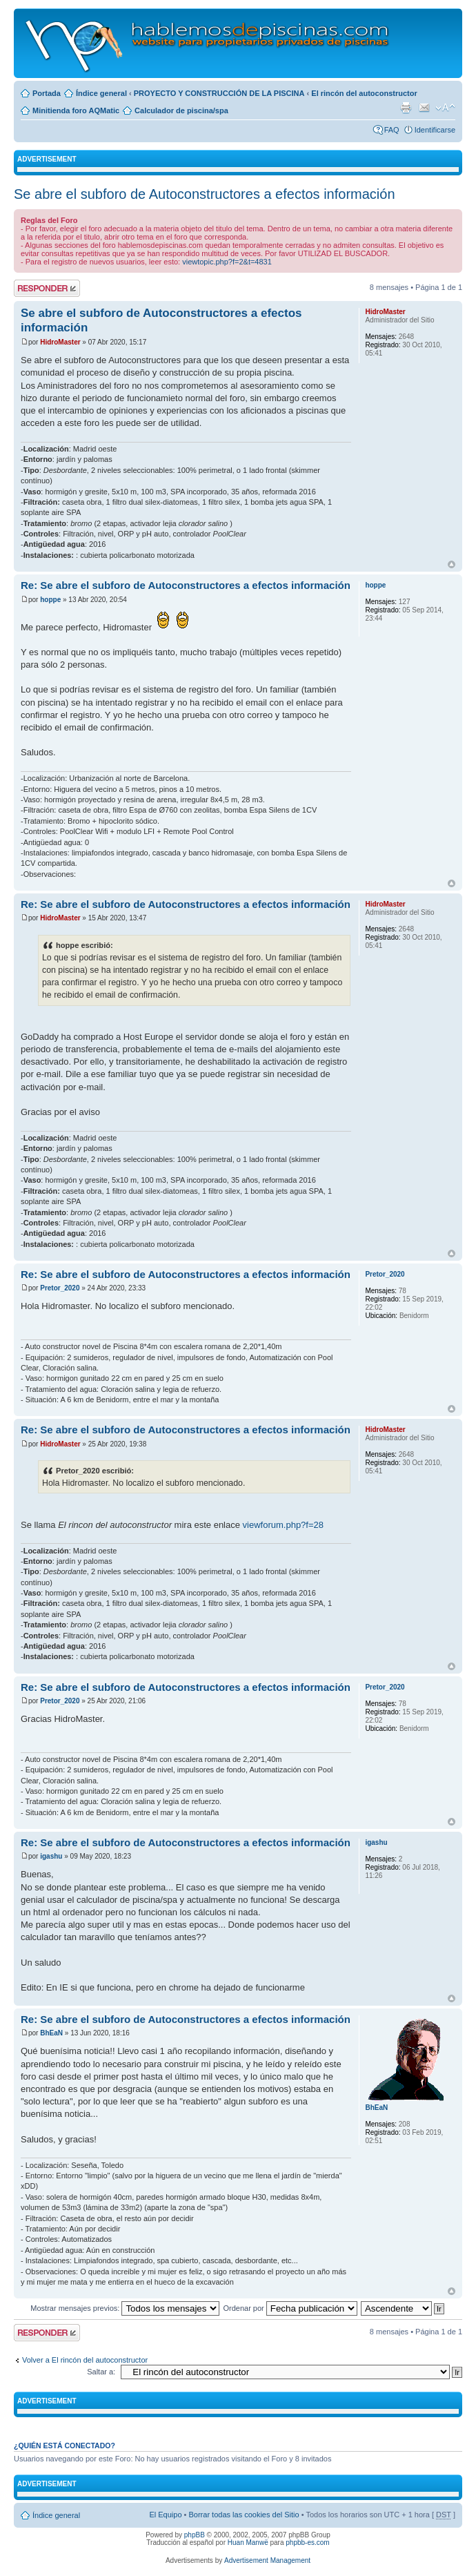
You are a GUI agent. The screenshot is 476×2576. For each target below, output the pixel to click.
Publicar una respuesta (47, 288)
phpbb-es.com (307, 2542)
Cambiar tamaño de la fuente (445, 107)
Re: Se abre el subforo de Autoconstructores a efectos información (185, 585)
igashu (51, 1856)
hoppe (50, 599)
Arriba (451, 564)
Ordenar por (290, 2308)
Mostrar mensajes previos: (124, 2308)
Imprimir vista (405, 107)
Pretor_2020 (59, 1288)
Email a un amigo (424, 107)
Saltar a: (101, 2371)
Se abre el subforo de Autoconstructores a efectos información (204, 194)
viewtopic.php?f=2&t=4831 (227, 262)
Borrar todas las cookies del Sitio (243, 2514)
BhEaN (51, 2033)
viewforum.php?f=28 (283, 1525)
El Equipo (165, 2514)
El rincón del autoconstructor (364, 93)
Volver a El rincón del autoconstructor (85, 2360)
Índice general (101, 93)
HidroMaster (60, 342)
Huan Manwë (248, 2542)
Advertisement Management (267, 2560)
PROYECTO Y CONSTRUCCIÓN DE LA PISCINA (219, 93)
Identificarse (435, 130)
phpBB (194, 2535)
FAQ (391, 130)
